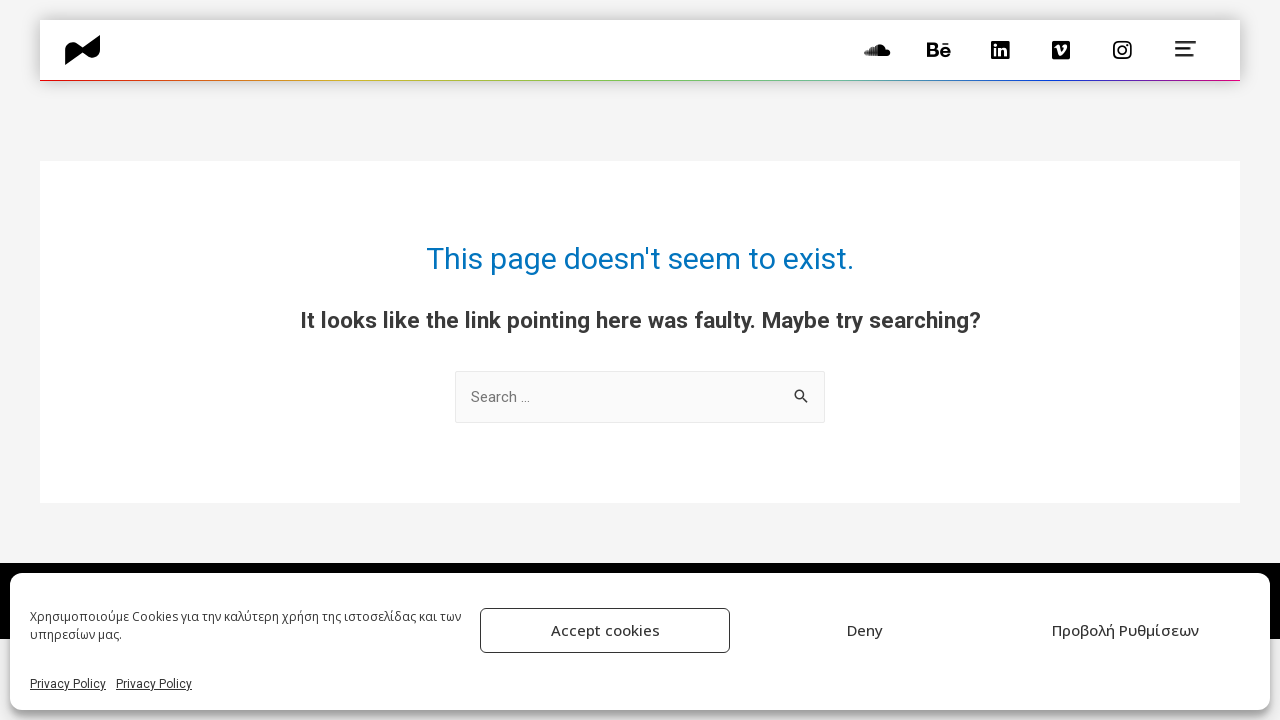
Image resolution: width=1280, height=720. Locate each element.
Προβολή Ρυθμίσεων (1125, 630)
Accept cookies (605, 630)
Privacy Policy (68, 684)
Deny (865, 630)
